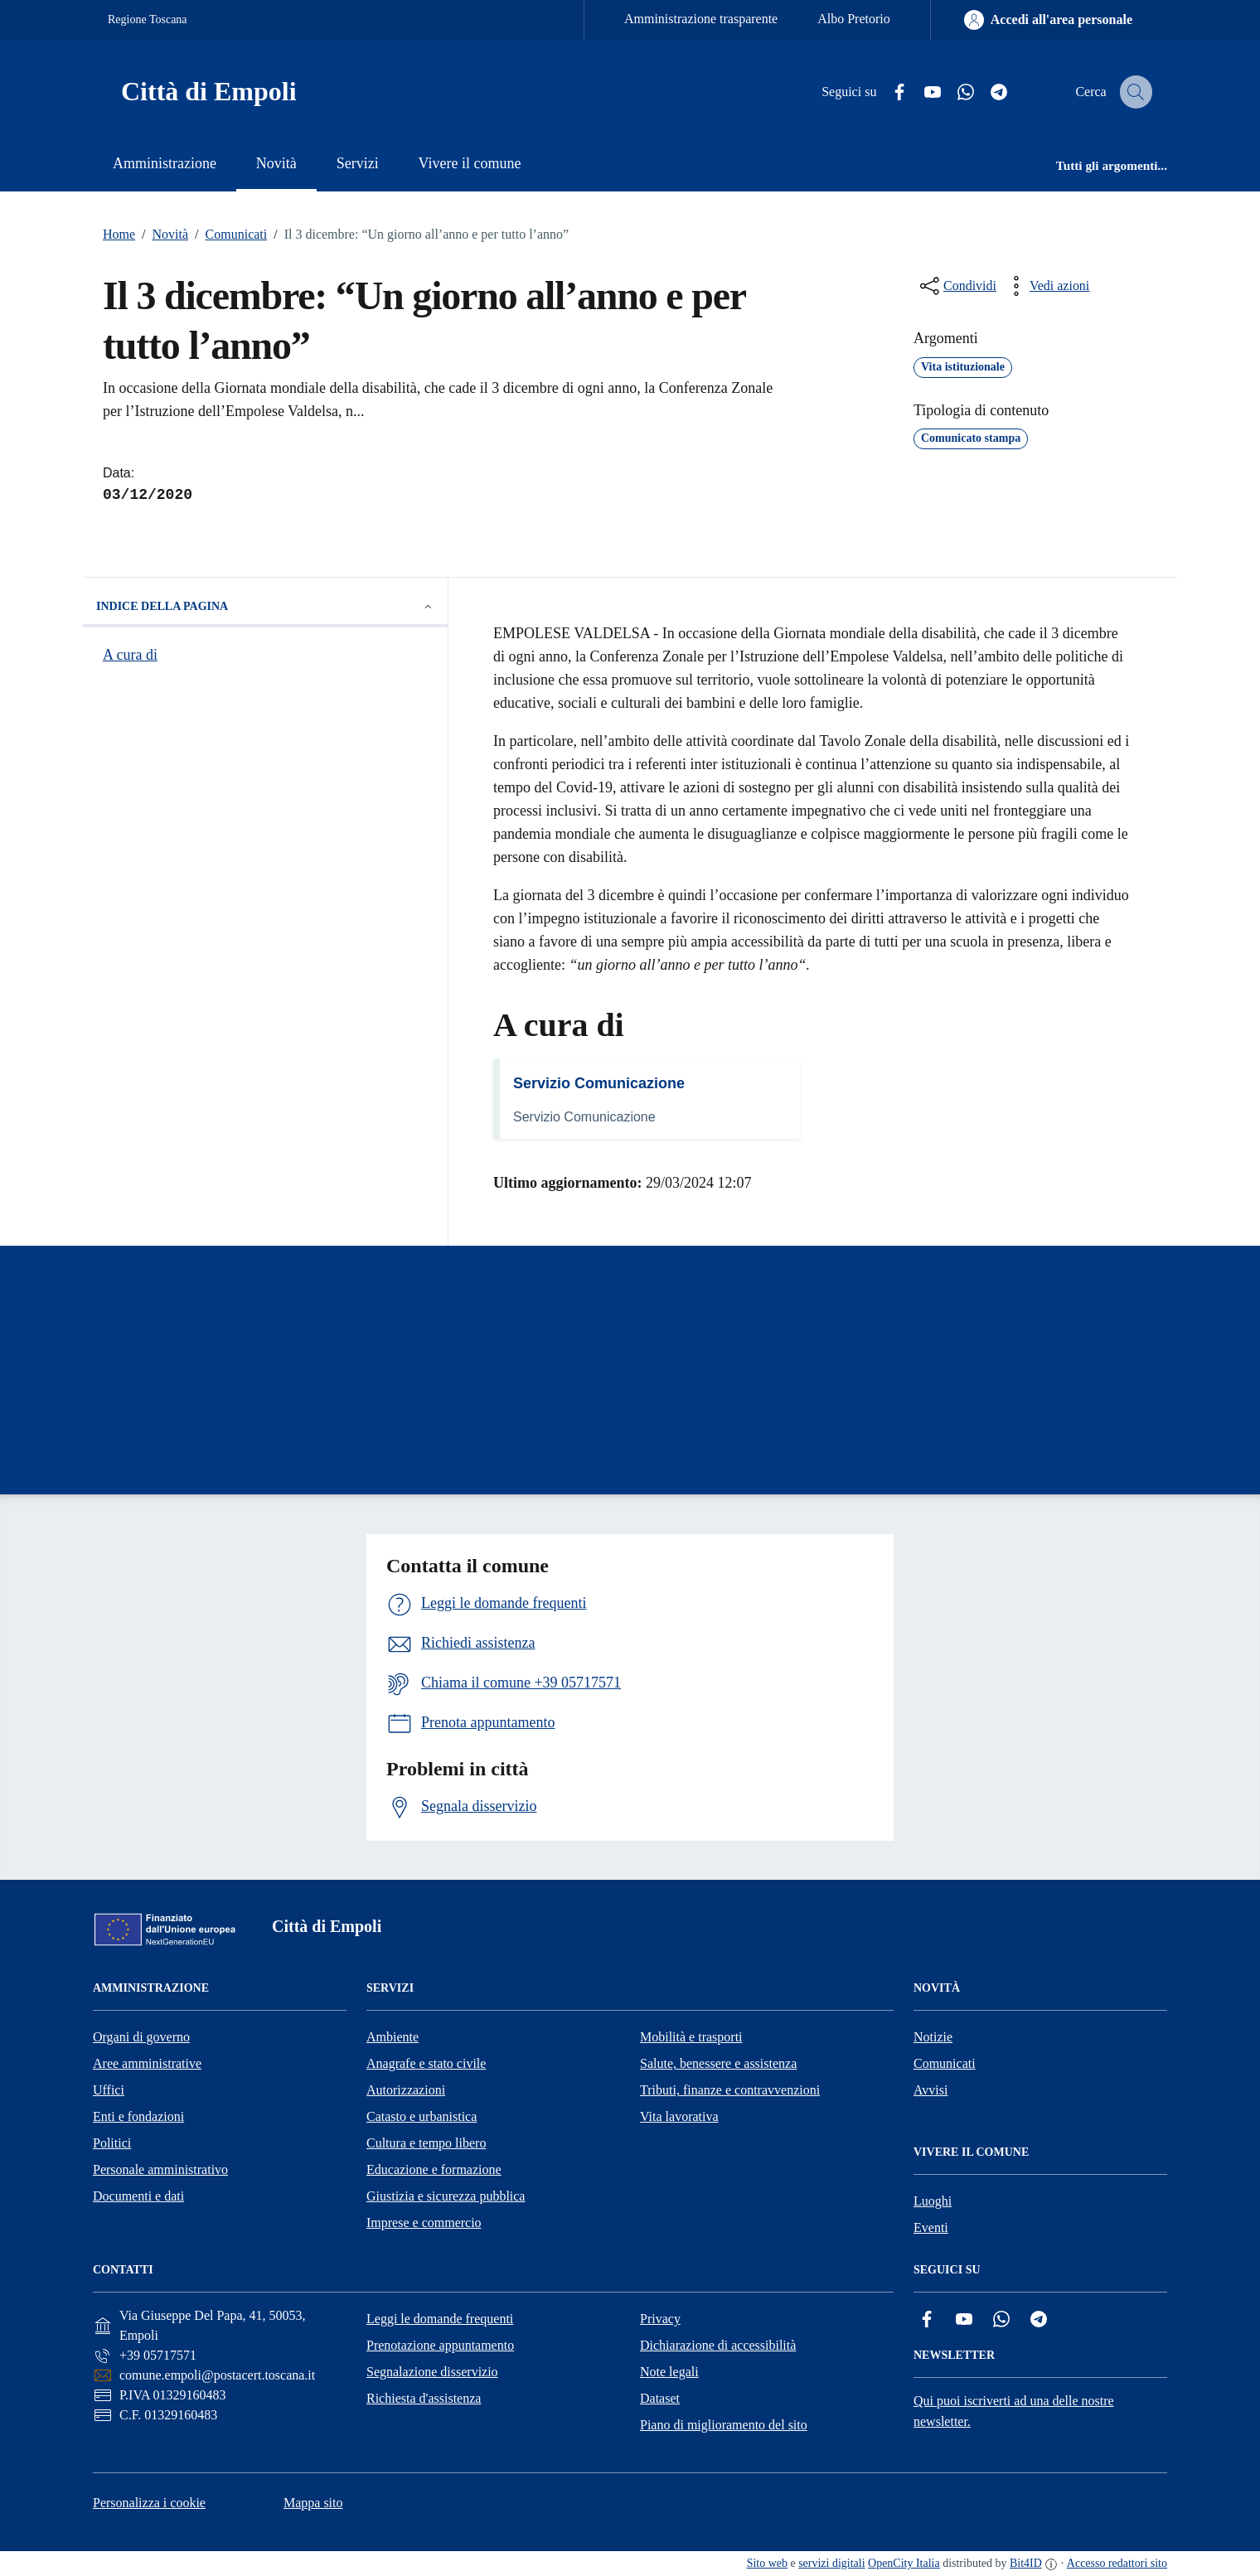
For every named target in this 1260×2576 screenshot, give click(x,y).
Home (119, 234)
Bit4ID (1026, 2563)
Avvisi (930, 2090)
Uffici (108, 2090)
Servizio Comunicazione (599, 1083)
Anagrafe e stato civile (426, 2063)
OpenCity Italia (904, 2563)
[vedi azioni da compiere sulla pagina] (1046, 286)
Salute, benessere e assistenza (718, 2063)
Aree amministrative (147, 2063)
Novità (161, 235)
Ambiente (392, 2037)
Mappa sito (313, 2503)
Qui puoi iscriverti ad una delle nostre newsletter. (1014, 2411)
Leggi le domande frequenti (439, 2319)
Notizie (933, 2037)
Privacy (660, 2319)
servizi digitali (831, 2563)
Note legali (669, 2372)
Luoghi (933, 2201)
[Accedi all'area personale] (1048, 20)
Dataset (660, 2398)
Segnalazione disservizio (432, 2372)
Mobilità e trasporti (691, 2037)
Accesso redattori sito (1117, 2563)
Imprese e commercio (424, 2222)
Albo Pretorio (853, 19)
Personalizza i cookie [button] (149, 2503)
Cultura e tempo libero (426, 2143)
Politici (112, 2143)
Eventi (931, 2227)
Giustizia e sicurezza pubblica (445, 2196)
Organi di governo (141, 2037)
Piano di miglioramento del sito (723, 2425)
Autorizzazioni (405, 2090)
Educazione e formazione (434, 2169)
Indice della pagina (265, 606)
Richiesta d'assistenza (423, 2398)
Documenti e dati (138, 2196)
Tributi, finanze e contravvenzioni (730, 2090)
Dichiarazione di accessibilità (718, 2345)
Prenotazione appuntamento (440, 2345)
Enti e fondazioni (138, 2116)
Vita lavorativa (679, 2116)
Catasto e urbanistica (421, 2116)
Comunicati (227, 235)
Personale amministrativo (160, 2169)
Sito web (767, 2563)
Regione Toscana (147, 19)
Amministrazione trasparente (701, 19)
